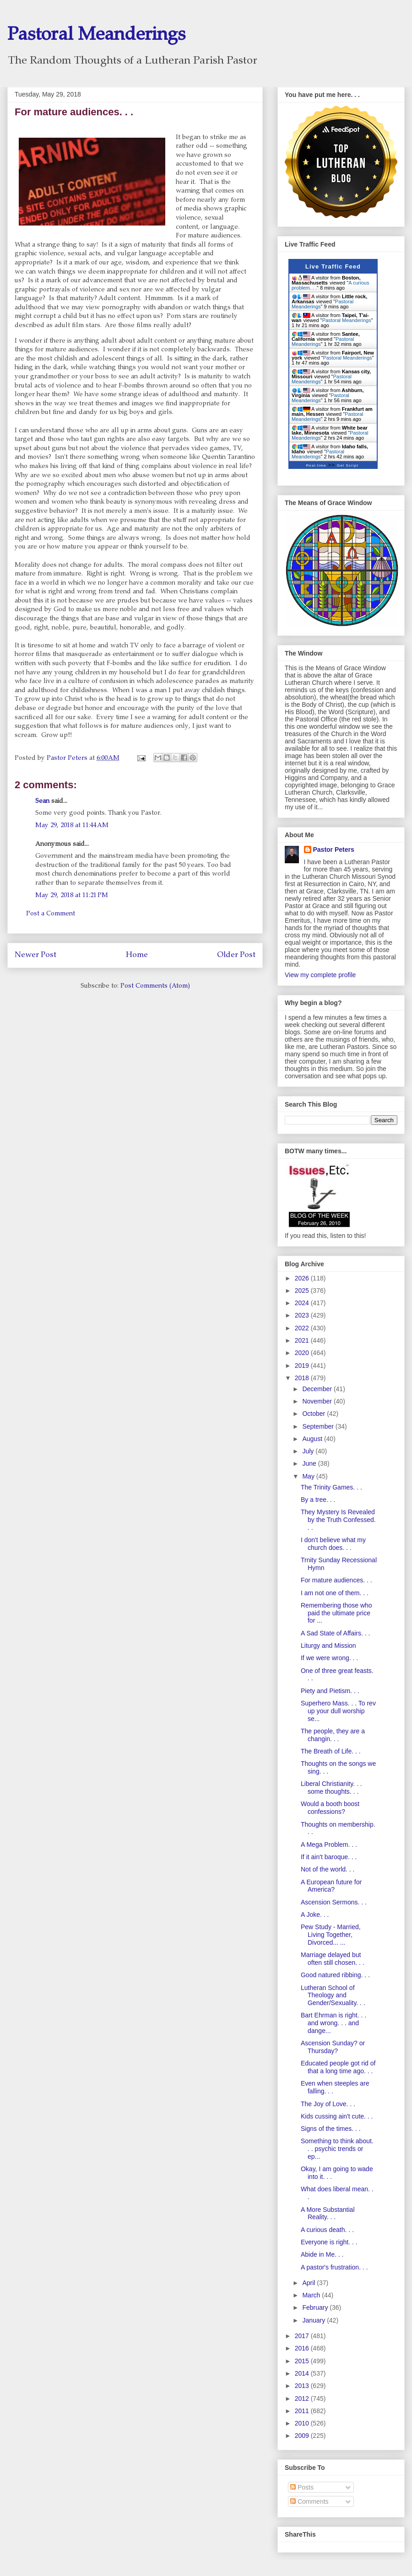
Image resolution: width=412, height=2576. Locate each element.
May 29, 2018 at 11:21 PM (71, 896)
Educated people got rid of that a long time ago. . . (338, 2067)
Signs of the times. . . (331, 2128)
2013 (303, 2385)
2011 (303, 2411)
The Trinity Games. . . (331, 1487)
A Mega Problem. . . (329, 1844)
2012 (303, 2398)
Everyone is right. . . (329, 2242)
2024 (303, 1303)
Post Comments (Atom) (155, 986)
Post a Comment (50, 914)
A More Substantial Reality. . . (328, 2213)
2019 (303, 1365)
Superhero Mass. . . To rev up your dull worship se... (338, 1710)
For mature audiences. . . (336, 1580)
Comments (309, 2501)
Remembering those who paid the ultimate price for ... (336, 1613)
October (314, 1413)
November (317, 1401)
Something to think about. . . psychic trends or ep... (337, 2148)
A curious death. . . (327, 2229)
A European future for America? (331, 1885)
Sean (43, 801)
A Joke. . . (315, 1914)
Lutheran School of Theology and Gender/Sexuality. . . (333, 1995)
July (308, 1451)
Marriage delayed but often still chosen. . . (332, 1958)
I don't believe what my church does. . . (333, 1543)
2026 (303, 1278)
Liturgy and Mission (328, 1645)
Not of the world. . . (328, 1869)
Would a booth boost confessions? (330, 1807)
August (313, 1438)
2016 (303, 2348)
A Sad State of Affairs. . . (335, 1633)
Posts (302, 2487)
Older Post (236, 955)
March (312, 2295)
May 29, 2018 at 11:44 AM (71, 826)
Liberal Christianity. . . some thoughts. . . (331, 1787)
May (309, 1476)
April (309, 2282)
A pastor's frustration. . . (334, 2267)
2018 (303, 1378)
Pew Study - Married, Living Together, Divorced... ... (331, 1934)
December (317, 1389)
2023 (303, 1315)
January (314, 2320)
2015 (303, 2361)
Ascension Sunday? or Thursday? (333, 2046)
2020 (303, 1352)
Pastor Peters (333, 849)
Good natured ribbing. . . (335, 1975)
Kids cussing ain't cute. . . (337, 2116)
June (310, 1463)
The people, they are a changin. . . (333, 1734)
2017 (303, 2335)
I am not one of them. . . (335, 1593)
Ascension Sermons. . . (334, 1902)
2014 (303, 2373)
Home (137, 955)
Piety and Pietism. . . (330, 1690)
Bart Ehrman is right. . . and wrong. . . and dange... (333, 2022)
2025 (303, 1290)
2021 (303, 1340)
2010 (303, 2423)
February (316, 2307)
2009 (303, 2435)
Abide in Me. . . (322, 2254)
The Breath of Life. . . (331, 1751)
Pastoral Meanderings (96, 36)
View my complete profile (320, 975)
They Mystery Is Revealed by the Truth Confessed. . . (338, 1519)
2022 (303, 1328)
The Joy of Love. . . (328, 2104)
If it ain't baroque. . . (329, 1857)
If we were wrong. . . (329, 1658)
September (318, 1426)
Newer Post (35, 955)
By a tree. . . (318, 1499)
